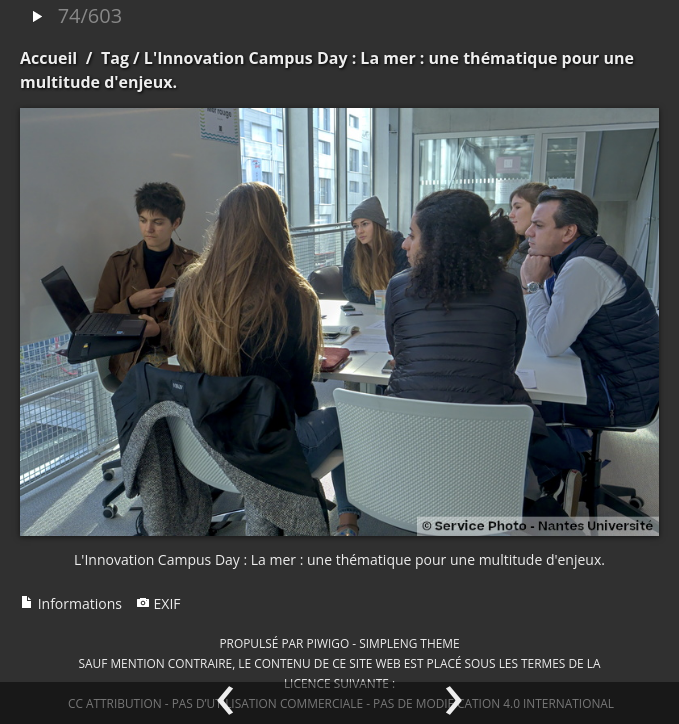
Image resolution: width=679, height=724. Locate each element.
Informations (71, 603)
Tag (115, 58)
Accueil (48, 58)
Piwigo (327, 643)
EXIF (158, 603)
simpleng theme (409, 643)
